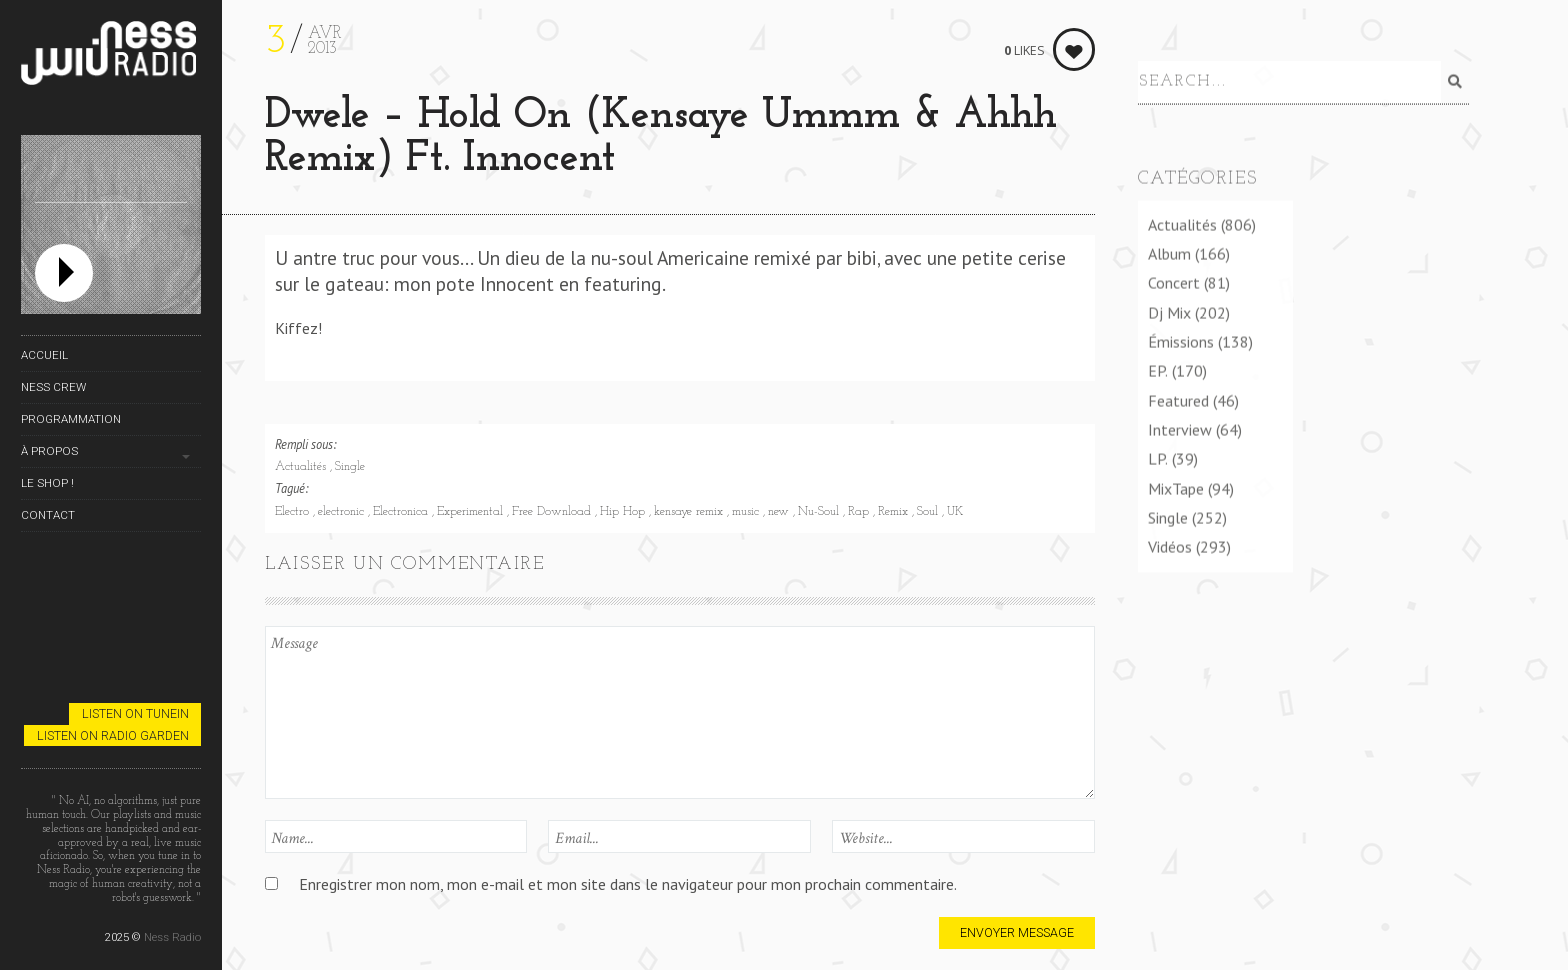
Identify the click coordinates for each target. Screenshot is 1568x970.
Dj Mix (1169, 324)
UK (955, 512)
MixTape (1176, 500)
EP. (1158, 383)
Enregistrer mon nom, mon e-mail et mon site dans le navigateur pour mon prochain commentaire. (628, 884)
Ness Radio (172, 937)
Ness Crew (53, 387)
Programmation (71, 419)
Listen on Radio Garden (113, 735)
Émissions (1181, 354)
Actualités (302, 467)
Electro (294, 512)
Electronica (402, 512)
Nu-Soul (820, 512)
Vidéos (1170, 559)
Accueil (44, 355)
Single (350, 467)
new (780, 512)
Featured (1178, 412)
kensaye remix (690, 512)
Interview (1180, 442)
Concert (1174, 295)
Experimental (472, 512)
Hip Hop (624, 512)
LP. (1158, 471)
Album (1169, 266)
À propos (49, 451)
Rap (860, 512)
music (747, 512)
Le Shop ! (47, 483)
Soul (929, 512)
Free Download (553, 512)
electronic (343, 512)
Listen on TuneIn (135, 713)
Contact (48, 515)
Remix (895, 512)
